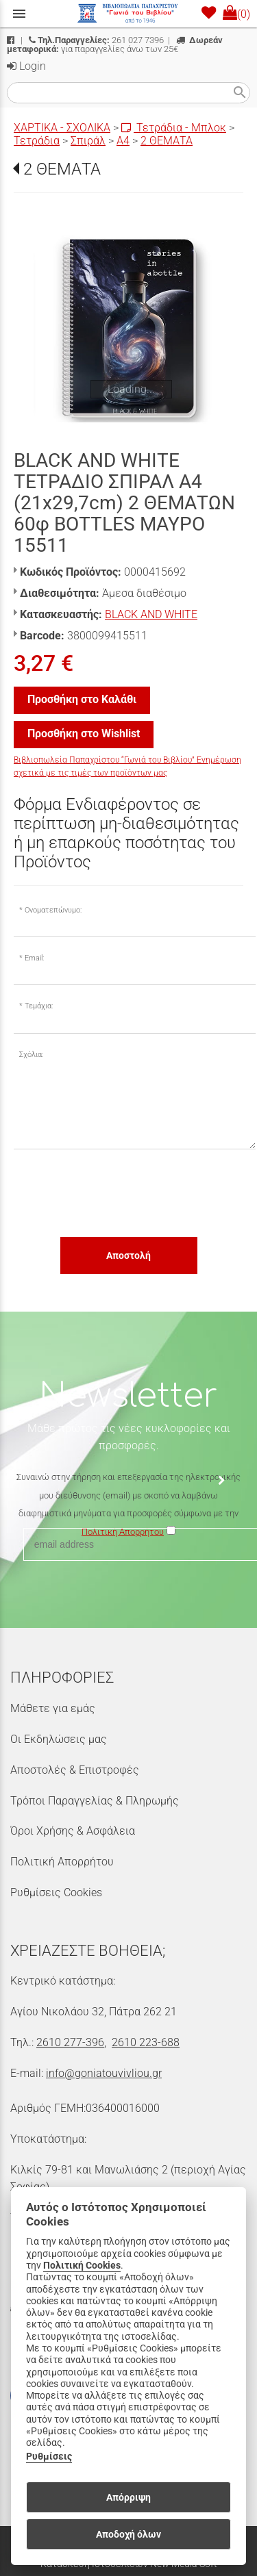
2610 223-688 (146, 2042)
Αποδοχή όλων (128, 2534)
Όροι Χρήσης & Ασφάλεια (72, 1830)
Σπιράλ (88, 140)
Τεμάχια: (39, 1006)
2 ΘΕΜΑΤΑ (166, 140)
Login (26, 66)
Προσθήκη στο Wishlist (83, 733)
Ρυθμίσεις (49, 2456)
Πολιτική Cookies (82, 2265)
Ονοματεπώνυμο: (53, 910)
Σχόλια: (31, 1054)
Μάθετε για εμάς (52, 1708)
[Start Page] (128, 13)
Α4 (123, 140)
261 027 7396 (96, 40)
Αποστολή (128, 1255)
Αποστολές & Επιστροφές (74, 1769)
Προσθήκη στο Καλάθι (81, 699)
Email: (34, 958)
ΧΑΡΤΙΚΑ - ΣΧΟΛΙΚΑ (62, 127)
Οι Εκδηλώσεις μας (58, 1739)
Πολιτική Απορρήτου (62, 1861)
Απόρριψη (128, 2497)
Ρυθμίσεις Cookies (56, 1892)
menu (19, 13)
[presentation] (118, 1192)
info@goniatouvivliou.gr (104, 2073)
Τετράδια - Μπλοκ (173, 127)
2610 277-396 (70, 2042)
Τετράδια (37, 140)
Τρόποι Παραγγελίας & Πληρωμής (94, 1800)
